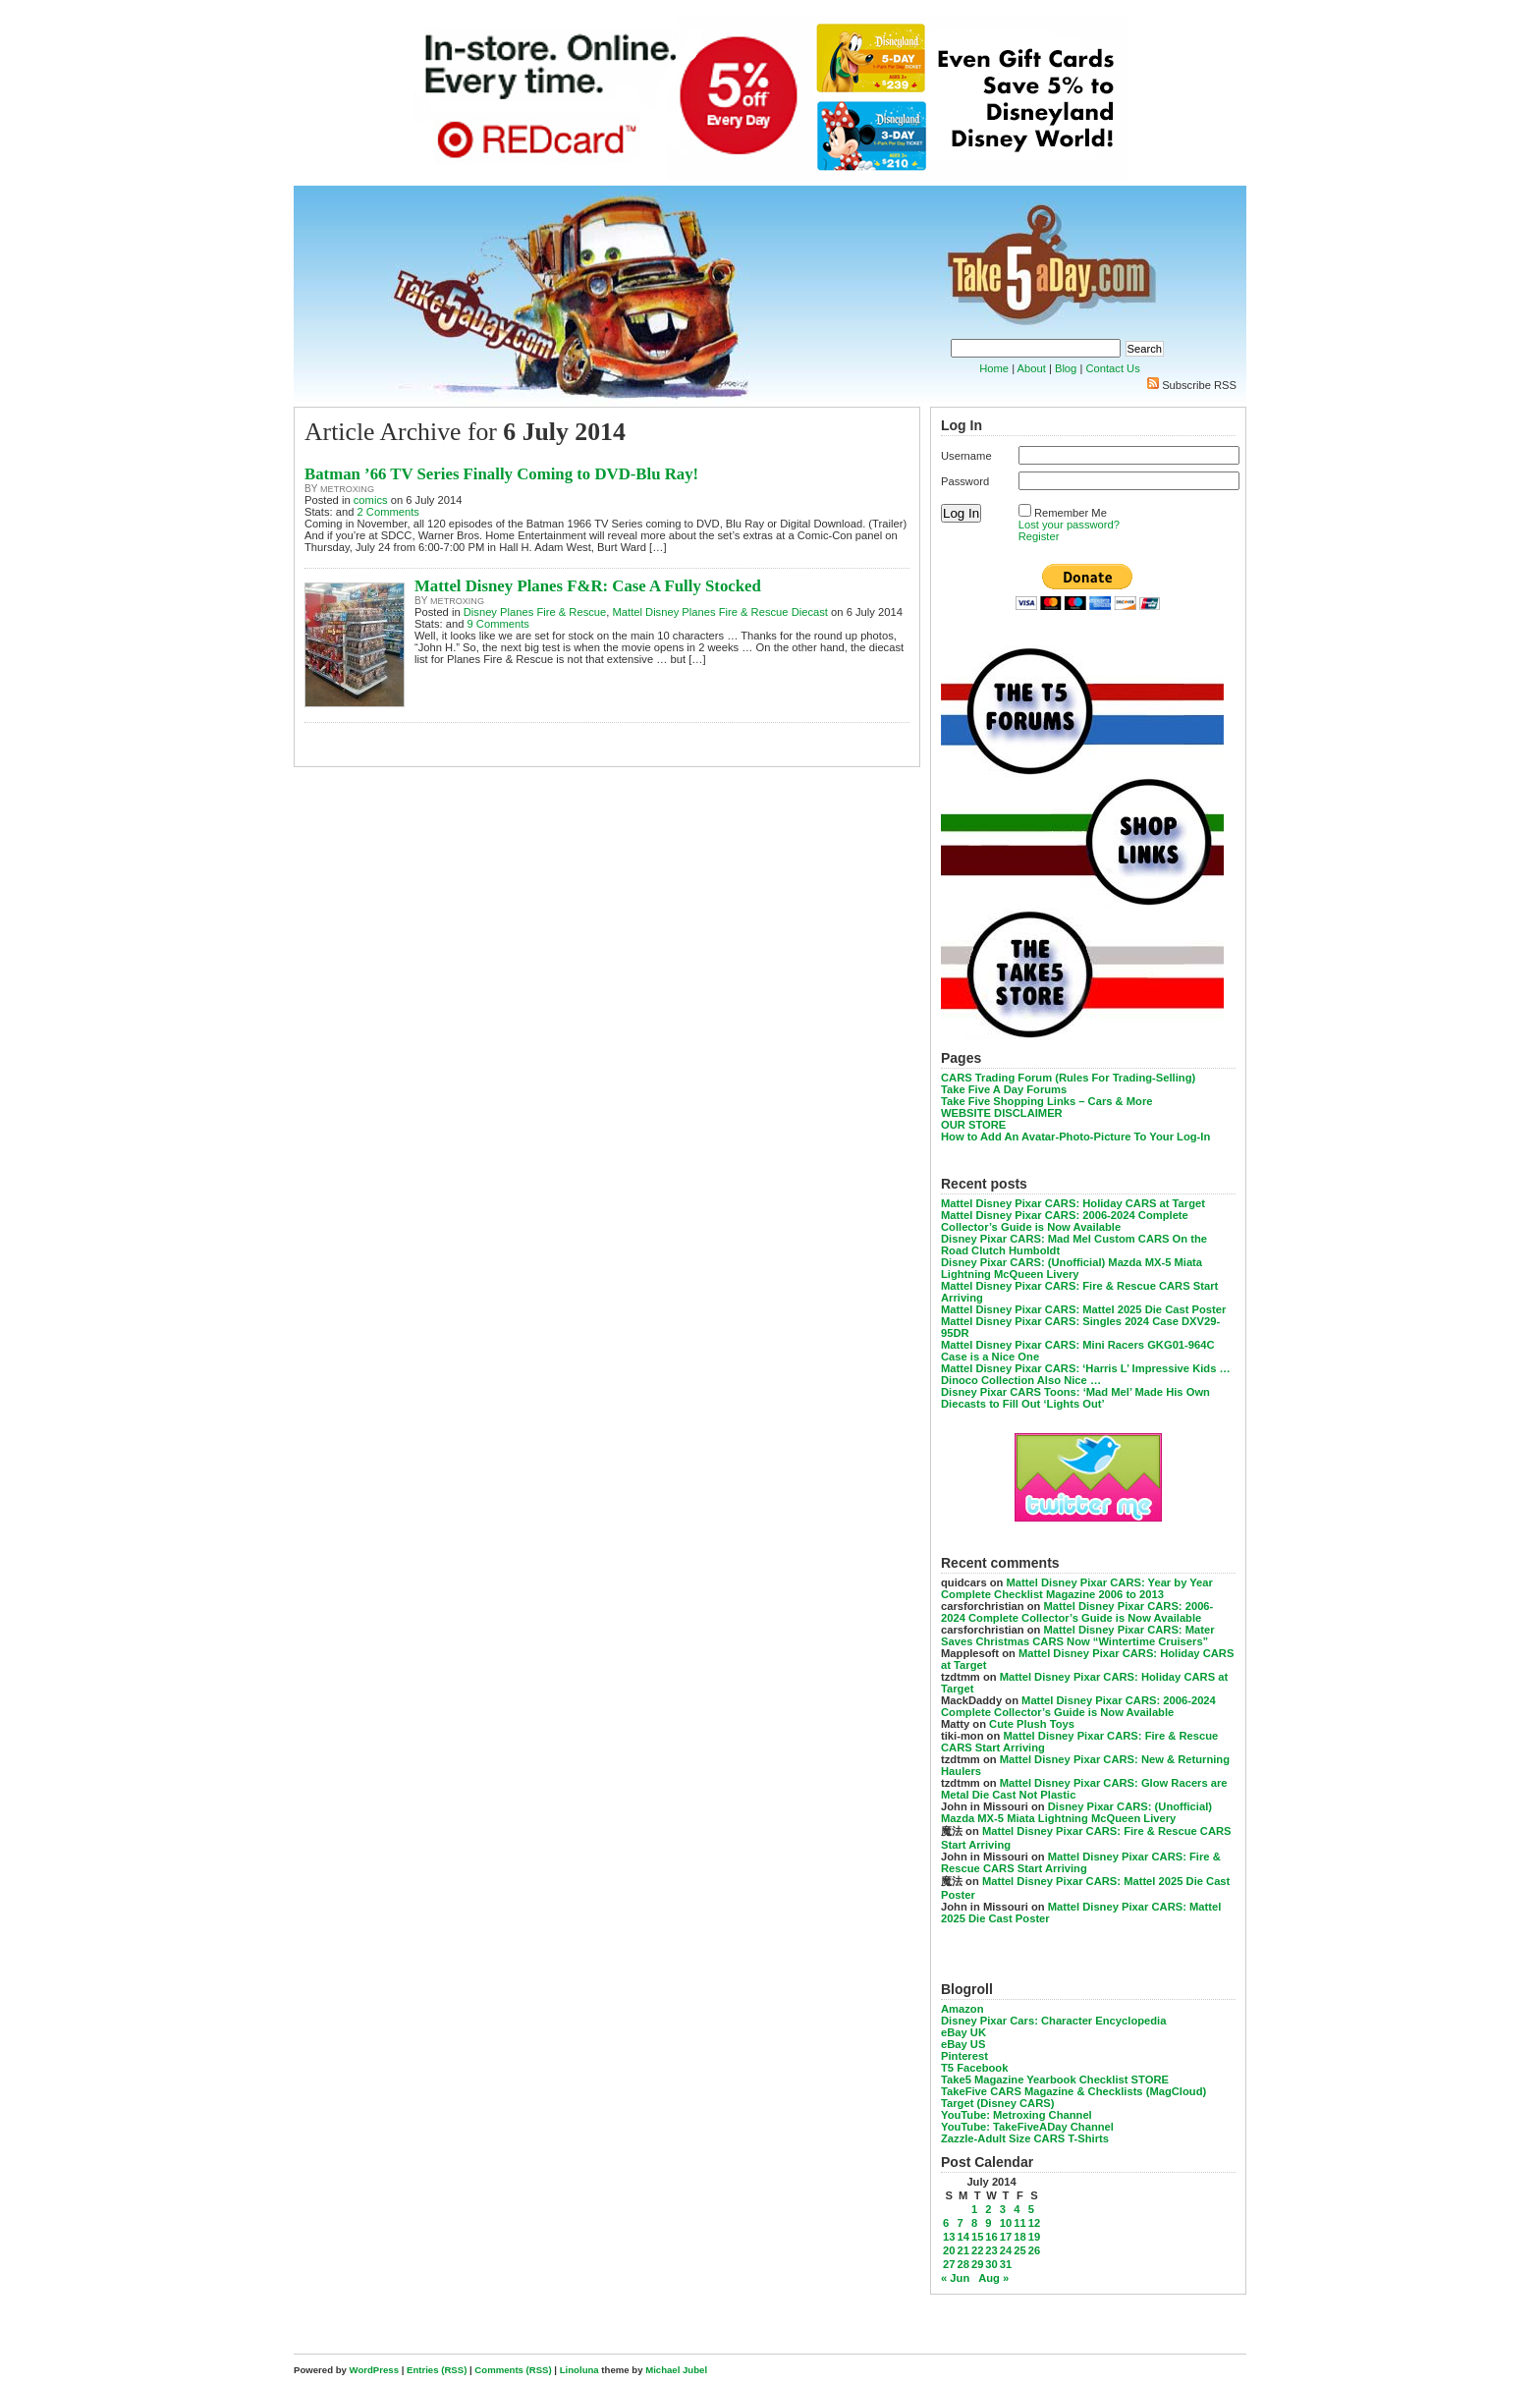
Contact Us (1112, 368)
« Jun (955, 2278)
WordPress (374, 2369)
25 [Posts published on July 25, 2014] (1019, 2250)
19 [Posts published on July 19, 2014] (1034, 2237)
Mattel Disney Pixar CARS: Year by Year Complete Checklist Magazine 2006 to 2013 (1077, 1588)
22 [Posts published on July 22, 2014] (977, 2250)
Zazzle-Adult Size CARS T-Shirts (1025, 2138)
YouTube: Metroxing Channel (1016, 2115)
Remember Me (1070, 513)
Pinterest (964, 2056)
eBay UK (963, 2032)
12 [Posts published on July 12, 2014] (1034, 2223)
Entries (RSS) (437, 2369)
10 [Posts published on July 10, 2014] (1006, 2223)
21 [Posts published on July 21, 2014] (962, 2250)
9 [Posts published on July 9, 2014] (988, 2223)
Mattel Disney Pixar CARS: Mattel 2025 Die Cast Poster (1083, 1309)
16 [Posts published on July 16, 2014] (991, 2237)
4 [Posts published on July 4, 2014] (1016, 2209)
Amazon (962, 2009)
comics (371, 500)
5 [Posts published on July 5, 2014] (1031, 2209)
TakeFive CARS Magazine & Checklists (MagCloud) (1073, 2091)
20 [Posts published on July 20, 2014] (949, 2250)
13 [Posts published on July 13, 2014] (949, 2237)
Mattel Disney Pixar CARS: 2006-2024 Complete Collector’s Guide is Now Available (1064, 1221)
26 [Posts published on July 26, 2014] (1034, 2250)
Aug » (993, 2278)
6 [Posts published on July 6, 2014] (946, 2223)
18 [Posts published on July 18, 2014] (1019, 2237)
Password (965, 481)
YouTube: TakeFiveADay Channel (1027, 2127)
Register (1039, 536)
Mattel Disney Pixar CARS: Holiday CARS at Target (1073, 1203)
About (1032, 368)
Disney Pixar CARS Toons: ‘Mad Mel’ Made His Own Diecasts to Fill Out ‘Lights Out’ (1075, 1398)
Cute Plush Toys (1031, 1724)
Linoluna (579, 2369)
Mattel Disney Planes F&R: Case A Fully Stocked (587, 586)
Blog (1065, 368)
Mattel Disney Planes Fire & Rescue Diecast (719, 612)
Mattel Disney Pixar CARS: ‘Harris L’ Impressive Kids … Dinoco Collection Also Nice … (1086, 1374)
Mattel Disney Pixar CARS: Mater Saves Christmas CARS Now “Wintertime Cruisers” (1078, 1635)
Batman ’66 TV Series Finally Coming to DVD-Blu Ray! (501, 474)
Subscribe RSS (1199, 385)
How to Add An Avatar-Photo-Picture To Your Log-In (1075, 1136)
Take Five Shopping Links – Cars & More (1047, 1101)
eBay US (963, 2044)
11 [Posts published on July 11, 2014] (1019, 2223)
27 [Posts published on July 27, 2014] (949, 2264)
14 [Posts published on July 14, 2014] (962, 2237)
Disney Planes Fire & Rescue (535, 612)
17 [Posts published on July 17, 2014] (1006, 2237)
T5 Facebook (974, 2068)
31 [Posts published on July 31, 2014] (1006, 2264)
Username (966, 456)
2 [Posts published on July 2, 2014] (988, 2209)
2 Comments (388, 512)
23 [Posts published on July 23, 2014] (991, 2250)
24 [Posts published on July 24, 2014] (1006, 2250)
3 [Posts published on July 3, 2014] (1003, 2209)
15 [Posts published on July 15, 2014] (977, 2237)
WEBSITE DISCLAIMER (1002, 1113)
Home (994, 368)
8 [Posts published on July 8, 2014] (974, 2223)
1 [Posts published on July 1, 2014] (974, 2209)
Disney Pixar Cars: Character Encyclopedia (1053, 2020)
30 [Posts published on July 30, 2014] (991, 2264)
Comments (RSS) (512, 2369)
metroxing (347, 489)
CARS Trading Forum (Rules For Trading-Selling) (1068, 1077)
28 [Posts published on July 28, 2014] (962, 2264)
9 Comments (498, 624)
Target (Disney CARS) (997, 2103)
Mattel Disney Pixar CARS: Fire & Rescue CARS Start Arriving (1081, 1862)
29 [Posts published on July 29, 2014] (977, 2264)
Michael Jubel (676, 2369)
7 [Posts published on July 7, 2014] (959, 2223)
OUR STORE (973, 1125)
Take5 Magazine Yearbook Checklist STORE (1055, 2079)
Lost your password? (1069, 524)
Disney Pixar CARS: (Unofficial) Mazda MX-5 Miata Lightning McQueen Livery (1071, 1268)
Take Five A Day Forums (1004, 1089)
